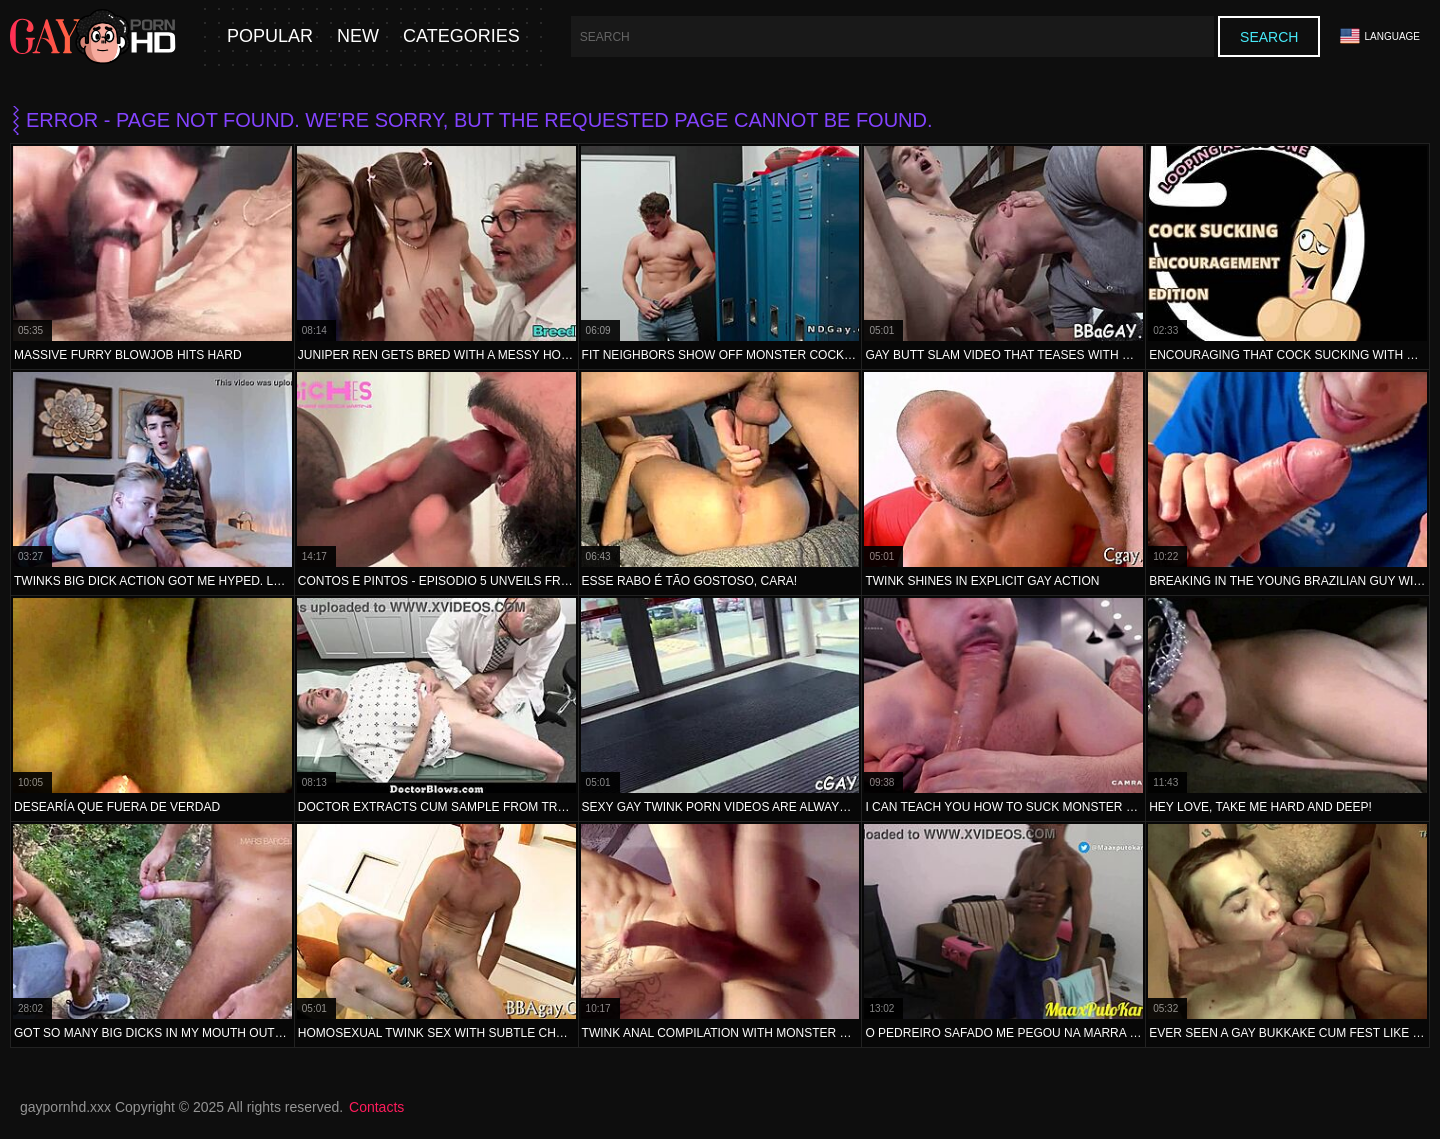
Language (1380, 36)
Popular (270, 36)
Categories (461, 36)
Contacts (376, 1107)
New (358, 36)
